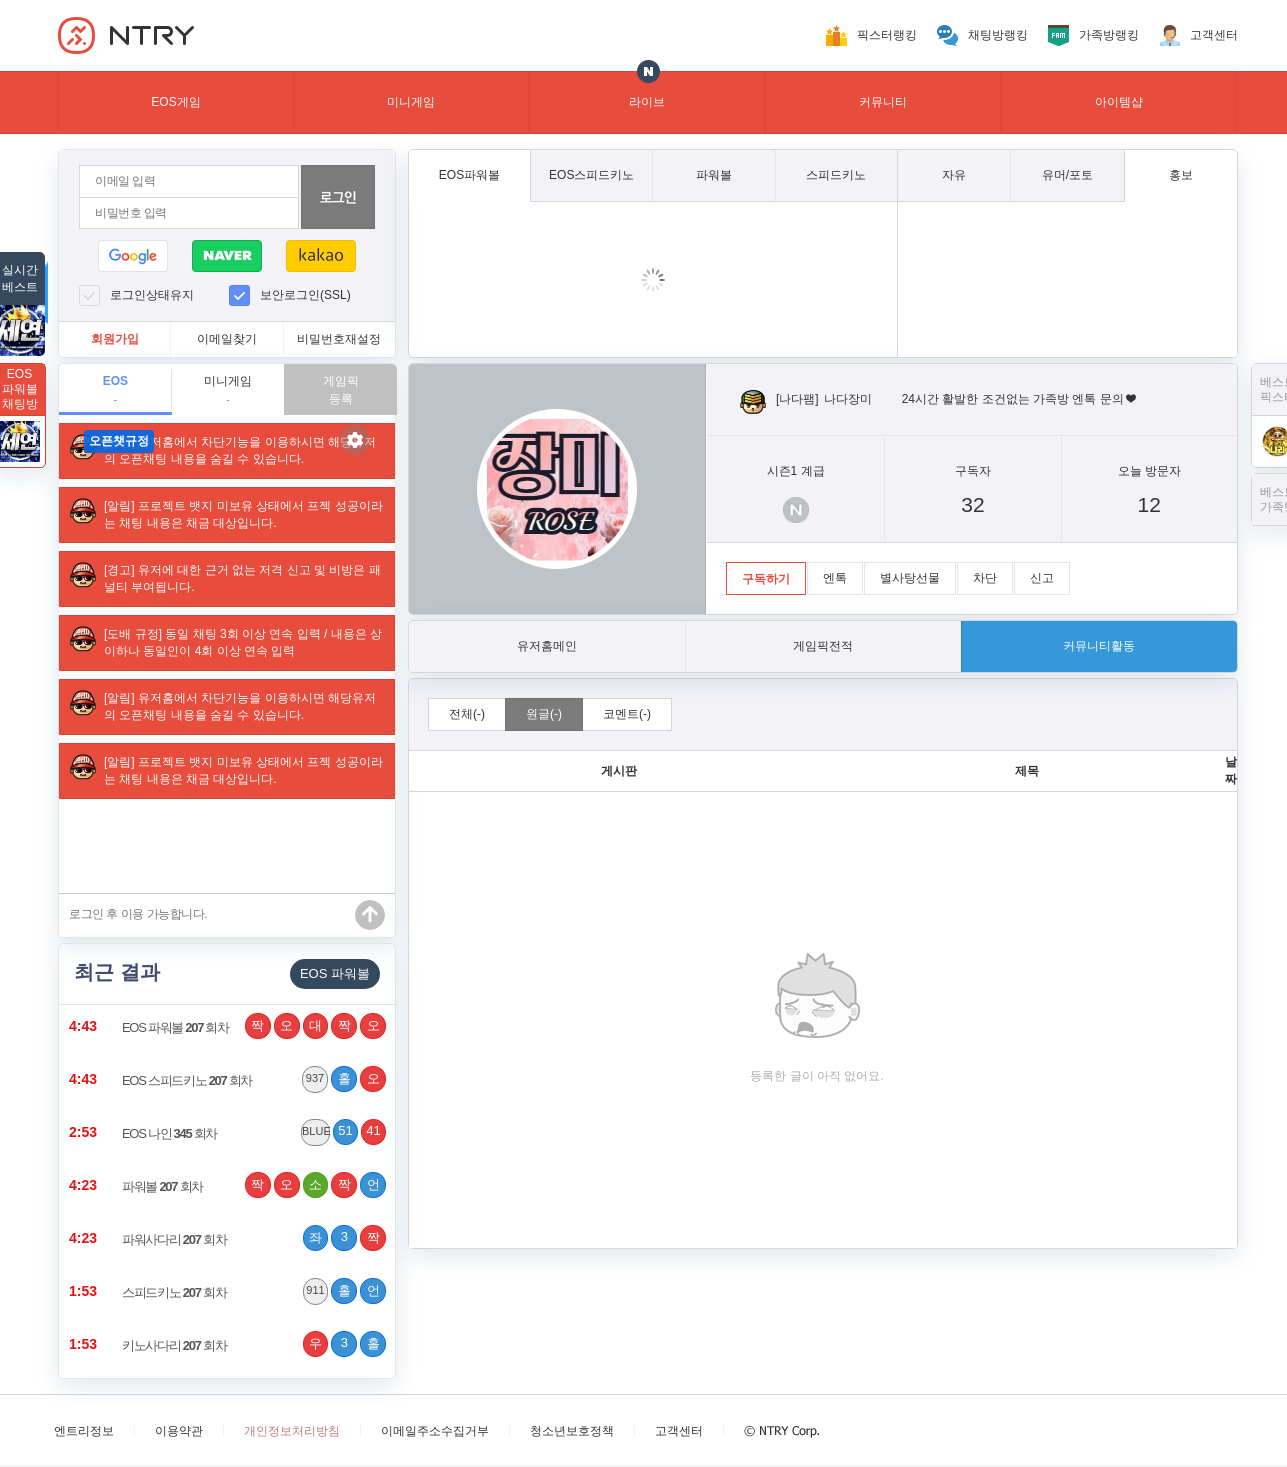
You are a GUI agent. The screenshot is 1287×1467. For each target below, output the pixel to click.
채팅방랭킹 (998, 35)
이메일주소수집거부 (435, 1431)
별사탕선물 (910, 578)
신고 (1042, 578)
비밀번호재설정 (339, 339)
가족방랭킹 (1109, 35)
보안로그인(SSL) (305, 295)
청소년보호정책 (572, 1431)
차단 (985, 578)
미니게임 (411, 102)
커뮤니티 (883, 102)
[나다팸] (797, 399)
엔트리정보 (84, 1431)
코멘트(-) (627, 714)
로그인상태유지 (152, 295)
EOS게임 (175, 102)
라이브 (647, 102)
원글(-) (544, 714)
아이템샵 (1119, 102)
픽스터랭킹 (887, 35)
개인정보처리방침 (292, 1431)
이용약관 (179, 1431)
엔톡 (835, 578)
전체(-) (467, 714)
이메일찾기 (227, 339)
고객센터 (1214, 35)
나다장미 (848, 399)
